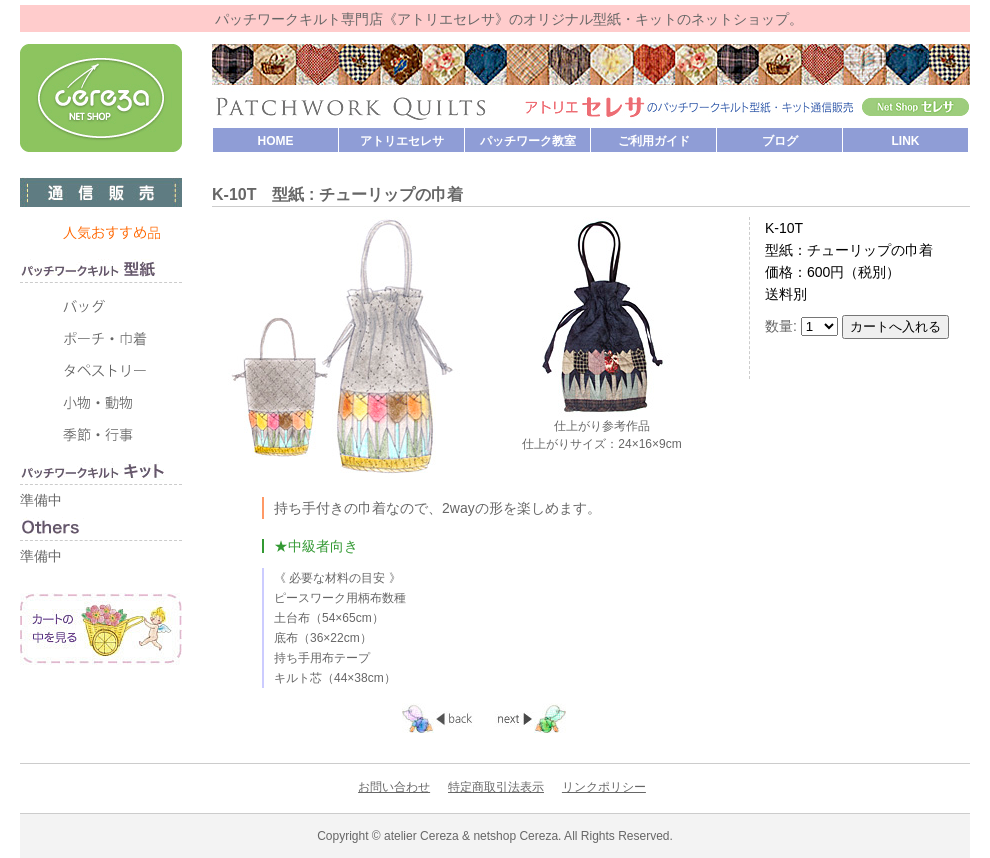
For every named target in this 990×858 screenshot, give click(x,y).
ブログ (780, 141)
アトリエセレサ (402, 141)
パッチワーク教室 (528, 141)
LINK (906, 141)
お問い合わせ (394, 787)
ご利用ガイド (654, 141)
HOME (276, 141)
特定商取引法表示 (496, 787)
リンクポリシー (604, 787)
